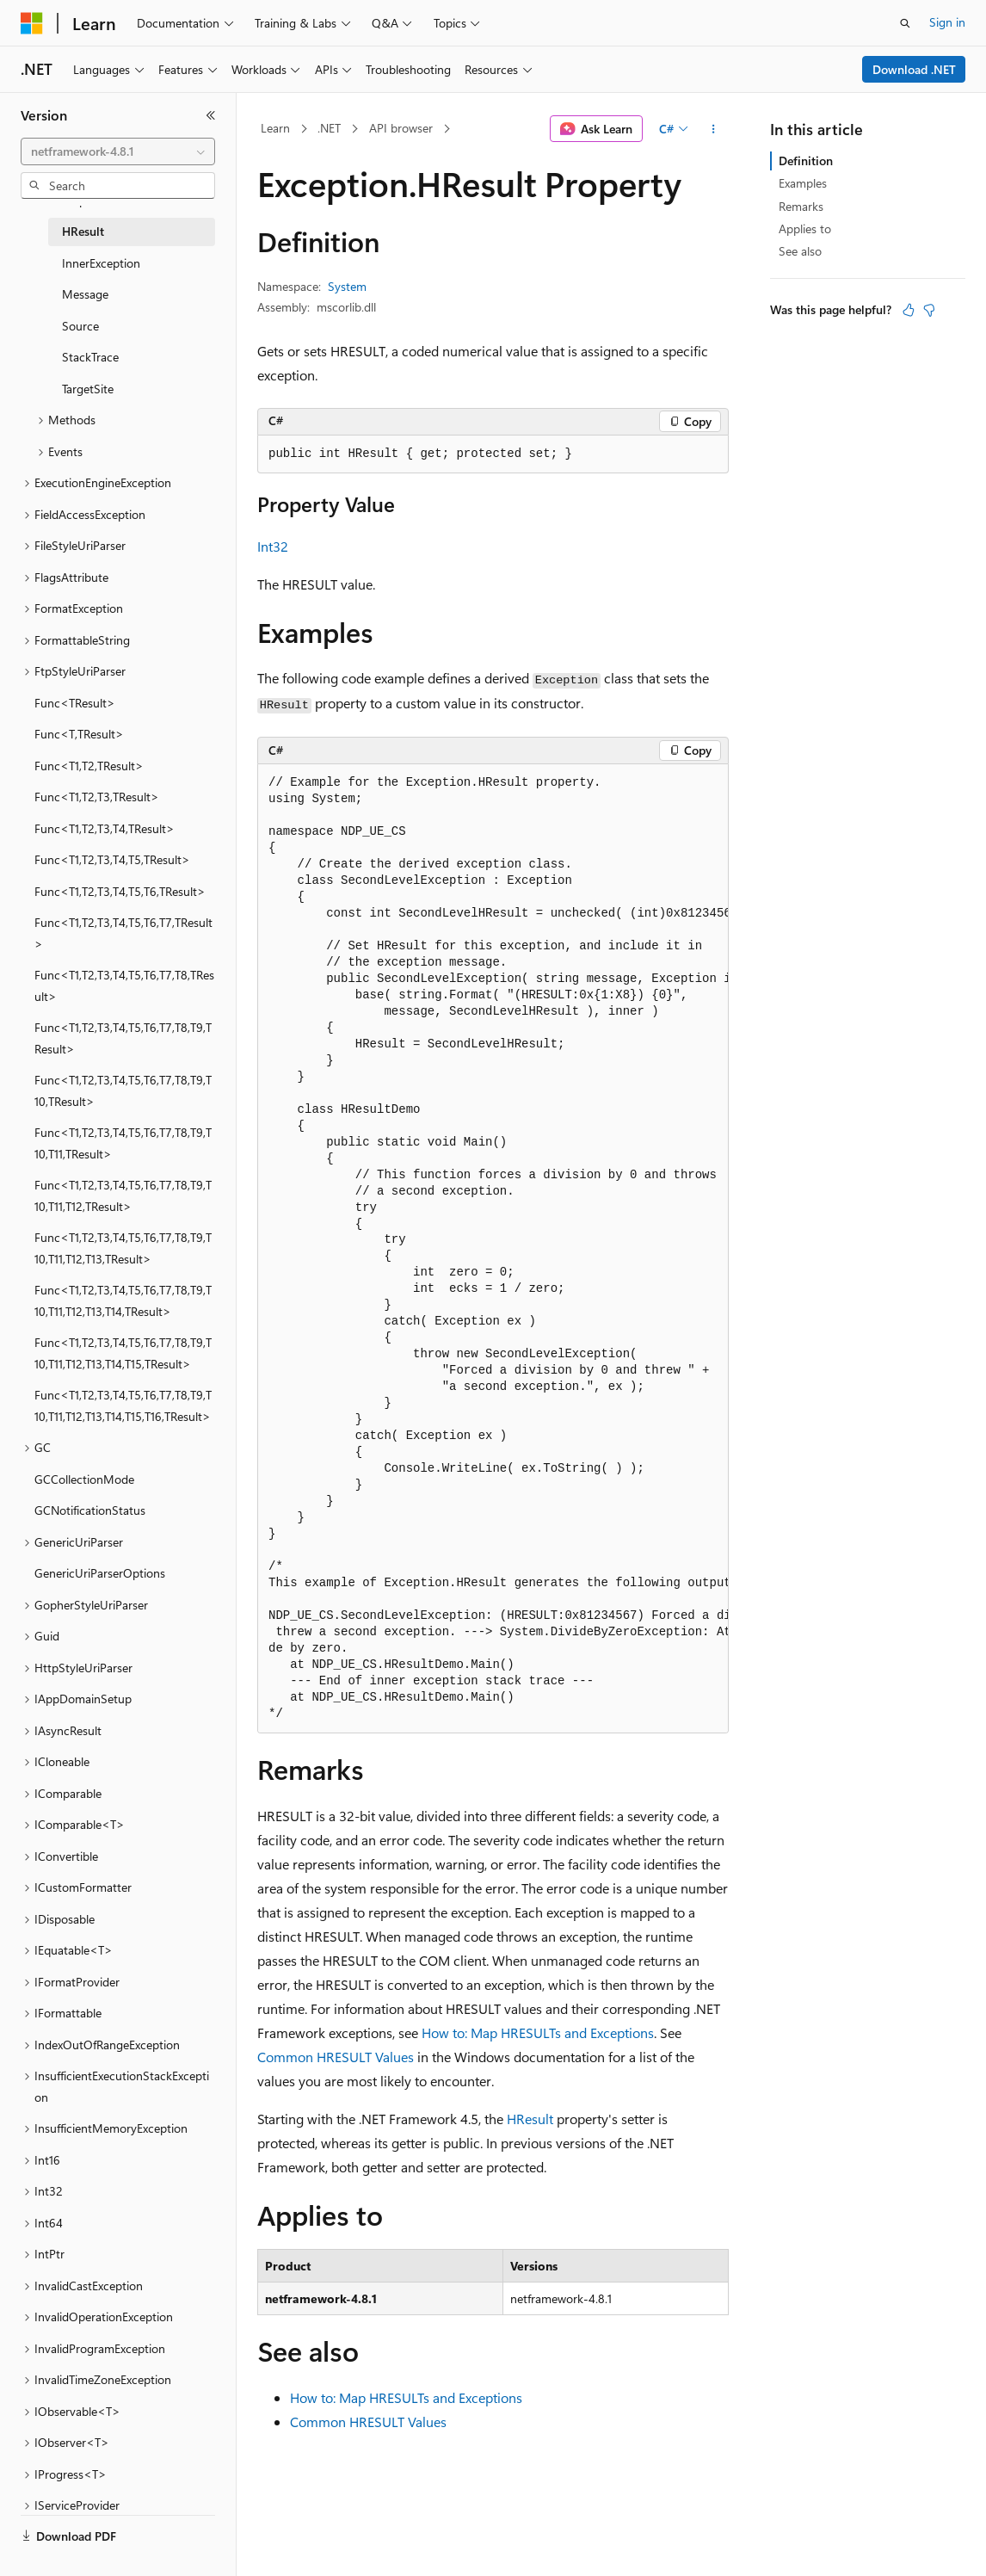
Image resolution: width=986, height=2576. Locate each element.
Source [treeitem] (80, 326)
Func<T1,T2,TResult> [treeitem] (89, 765)
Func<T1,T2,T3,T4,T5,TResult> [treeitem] (112, 859)
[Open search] (905, 23)
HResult (530, 2119)
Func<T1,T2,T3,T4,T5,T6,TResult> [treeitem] (120, 891)
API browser (401, 128)
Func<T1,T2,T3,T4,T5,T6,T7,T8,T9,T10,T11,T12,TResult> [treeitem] (123, 1195)
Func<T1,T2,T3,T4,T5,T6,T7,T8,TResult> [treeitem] (124, 985)
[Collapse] (211, 115)
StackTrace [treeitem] (90, 357)
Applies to (805, 228)
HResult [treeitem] (83, 231)
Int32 (272, 546)
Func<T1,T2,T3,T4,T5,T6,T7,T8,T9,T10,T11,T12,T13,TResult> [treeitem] (123, 1248)
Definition (806, 160)
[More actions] (714, 129)
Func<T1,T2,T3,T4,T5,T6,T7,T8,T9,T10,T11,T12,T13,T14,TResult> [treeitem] (123, 1300)
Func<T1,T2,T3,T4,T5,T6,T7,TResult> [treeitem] (123, 933)
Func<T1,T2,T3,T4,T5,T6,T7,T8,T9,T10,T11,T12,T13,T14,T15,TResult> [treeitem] (123, 1353)
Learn (275, 128)
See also (800, 251)
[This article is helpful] (908, 310)
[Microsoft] (32, 23)
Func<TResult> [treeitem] (74, 703)
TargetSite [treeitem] (88, 388)
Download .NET (914, 69)
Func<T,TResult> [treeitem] (79, 734)
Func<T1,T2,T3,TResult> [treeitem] (96, 796)
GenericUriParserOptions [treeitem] (99, 1573)
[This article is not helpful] (929, 310)
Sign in (947, 22)
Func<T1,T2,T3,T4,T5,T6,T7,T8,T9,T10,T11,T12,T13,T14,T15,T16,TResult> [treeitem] (123, 1405)
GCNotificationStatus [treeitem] (89, 1510)
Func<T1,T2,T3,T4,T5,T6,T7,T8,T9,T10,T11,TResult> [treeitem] (123, 1143)
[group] (493, 1248)
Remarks (801, 206)
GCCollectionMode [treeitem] (84, 1479)
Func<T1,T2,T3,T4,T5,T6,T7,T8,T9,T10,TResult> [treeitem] (123, 1090)
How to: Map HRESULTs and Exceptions (538, 2032)
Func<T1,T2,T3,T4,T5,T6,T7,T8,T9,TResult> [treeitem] (123, 1038)
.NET (329, 128)
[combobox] (118, 151)
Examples (803, 183)
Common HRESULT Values (335, 2057)
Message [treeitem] (85, 294)
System (347, 286)
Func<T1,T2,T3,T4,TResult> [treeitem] (104, 828)
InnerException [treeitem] (101, 263)
